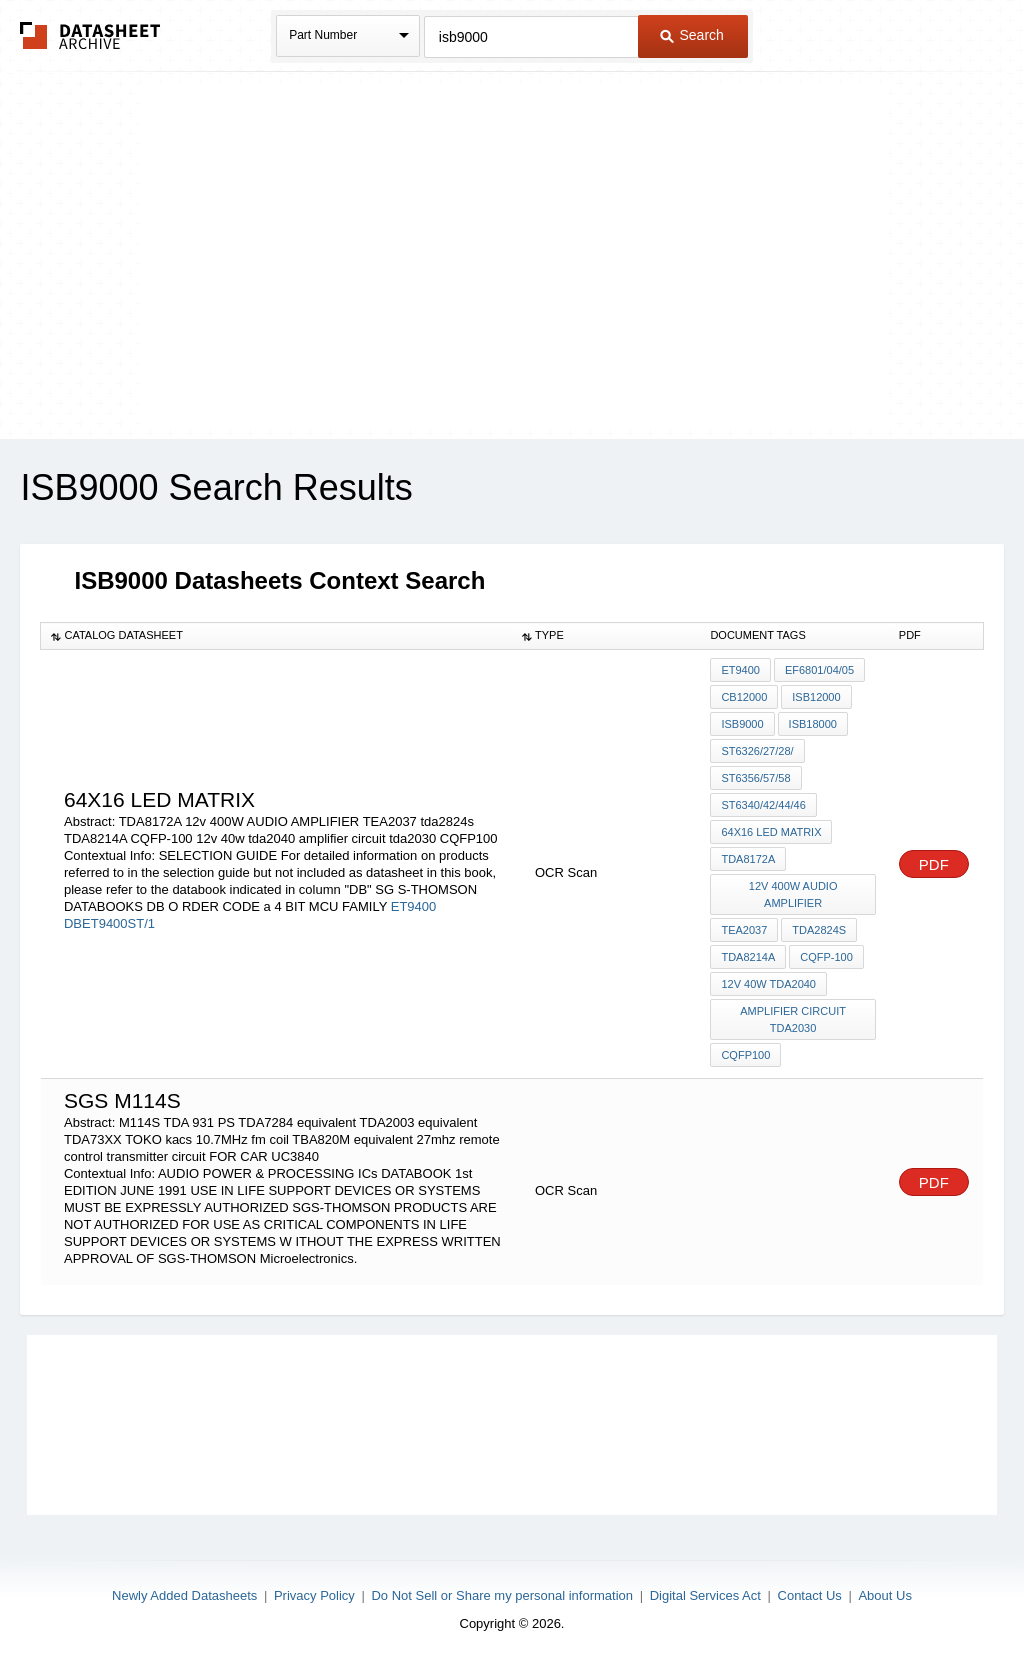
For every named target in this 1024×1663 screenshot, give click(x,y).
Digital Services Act (705, 1595)
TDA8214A (748, 957)
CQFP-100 (826, 957)
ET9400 (414, 906)
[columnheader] (276, 636)
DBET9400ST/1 (109, 923)
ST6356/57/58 (755, 778)
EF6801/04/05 (819, 670)
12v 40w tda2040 (768, 984)
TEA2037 (744, 930)
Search (692, 35)
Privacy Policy (314, 1595)
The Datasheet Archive (90, 35)
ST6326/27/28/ (757, 751)
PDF (934, 864)
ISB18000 (813, 724)
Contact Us (810, 1595)
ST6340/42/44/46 (763, 805)
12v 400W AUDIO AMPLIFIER (793, 894)
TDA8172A (748, 859)
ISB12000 (816, 697)
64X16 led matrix (771, 832)
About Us (884, 1595)
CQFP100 (745, 1055)
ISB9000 (742, 724)
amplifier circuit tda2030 (793, 1019)
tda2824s (819, 930)
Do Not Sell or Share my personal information (502, 1595)
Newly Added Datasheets (184, 1595)
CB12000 (744, 697)
